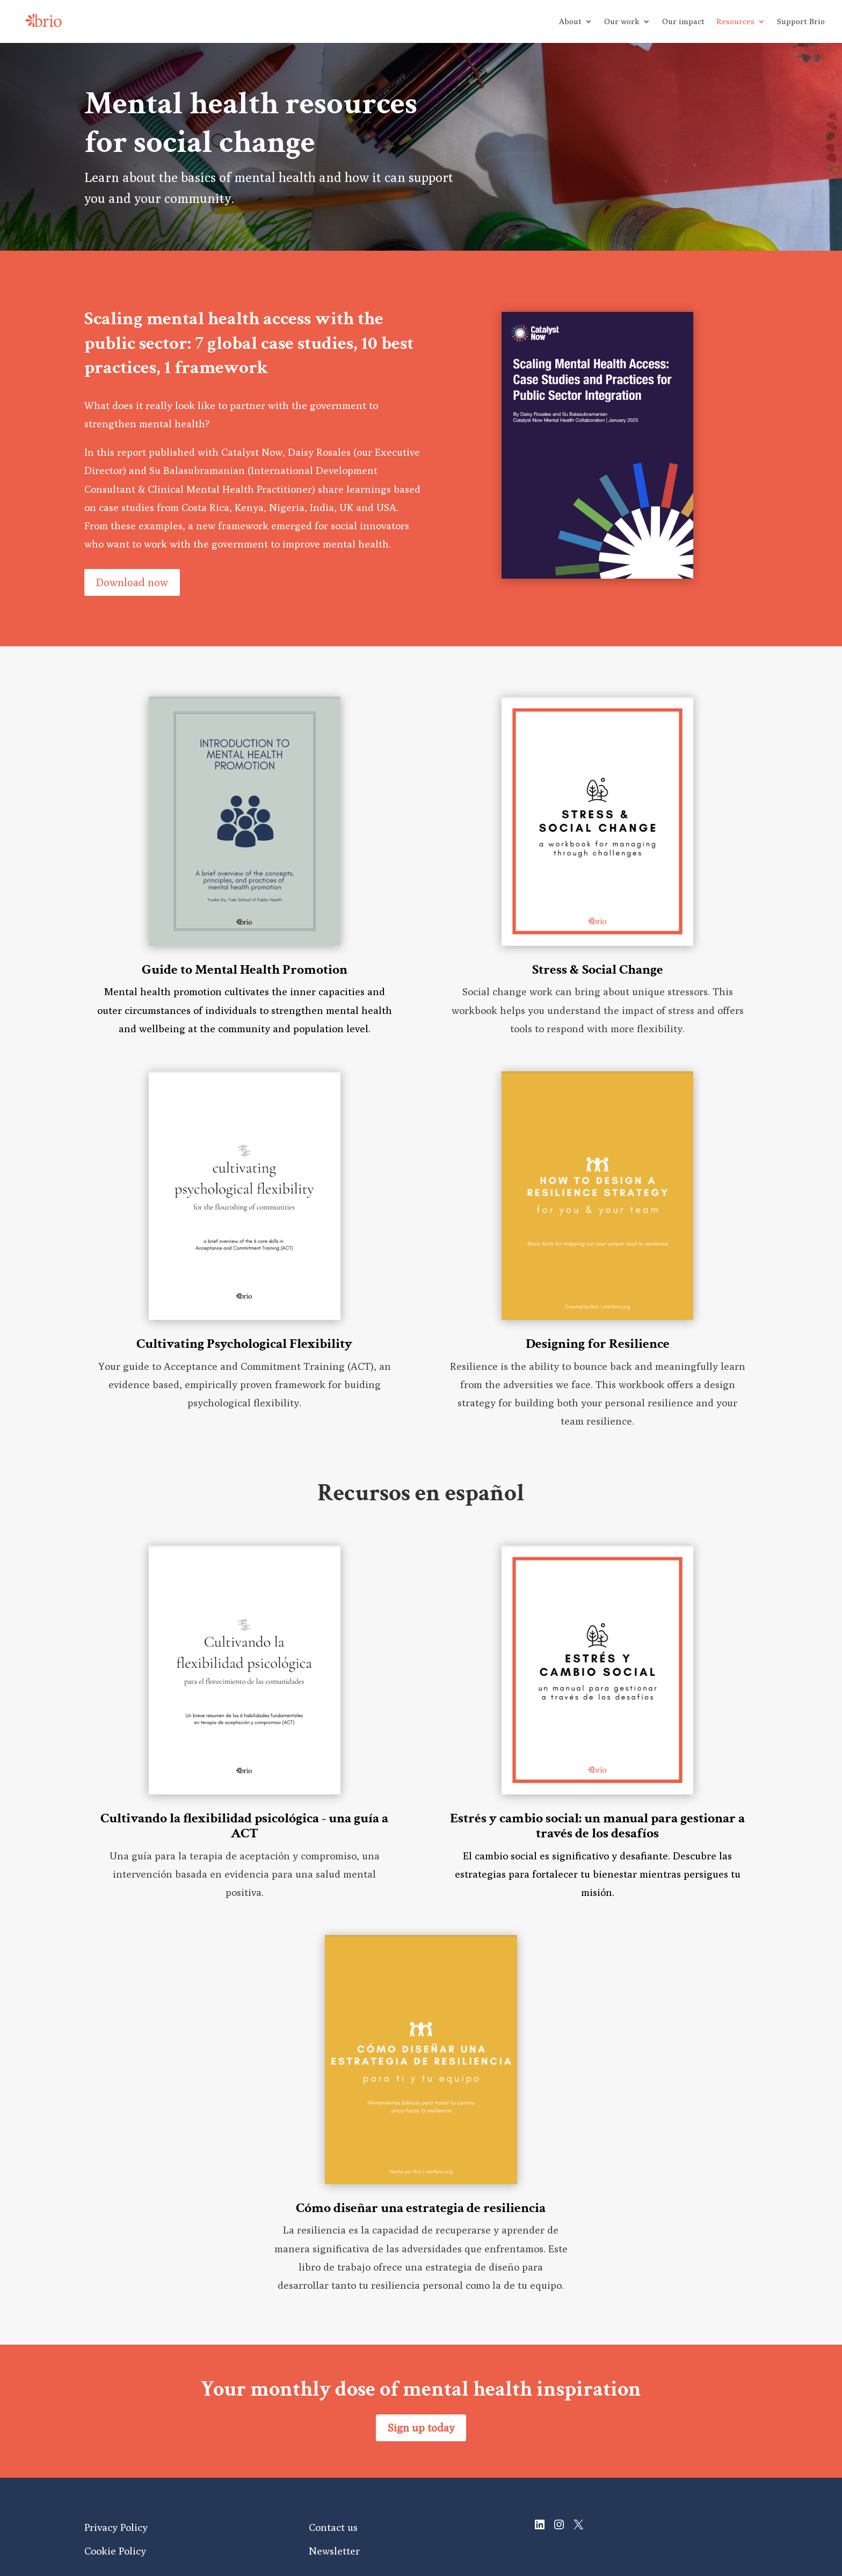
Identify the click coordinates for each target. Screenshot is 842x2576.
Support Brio (801, 22)
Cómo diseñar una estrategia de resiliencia (421, 2208)
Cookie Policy (115, 2551)
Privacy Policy (116, 2527)
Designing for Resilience (598, 1343)
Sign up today (421, 2427)
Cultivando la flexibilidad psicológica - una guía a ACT (244, 1826)
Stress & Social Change (597, 969)
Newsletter (334, 2551)
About (570, 22)
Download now (132, 582)
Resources (735, 22)
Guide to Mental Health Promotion (244, 969)
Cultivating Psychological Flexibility (244, 1343)
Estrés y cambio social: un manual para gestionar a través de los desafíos (597, 1826)
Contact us (333, 2527)
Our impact (683, 22)
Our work (622, 22)
